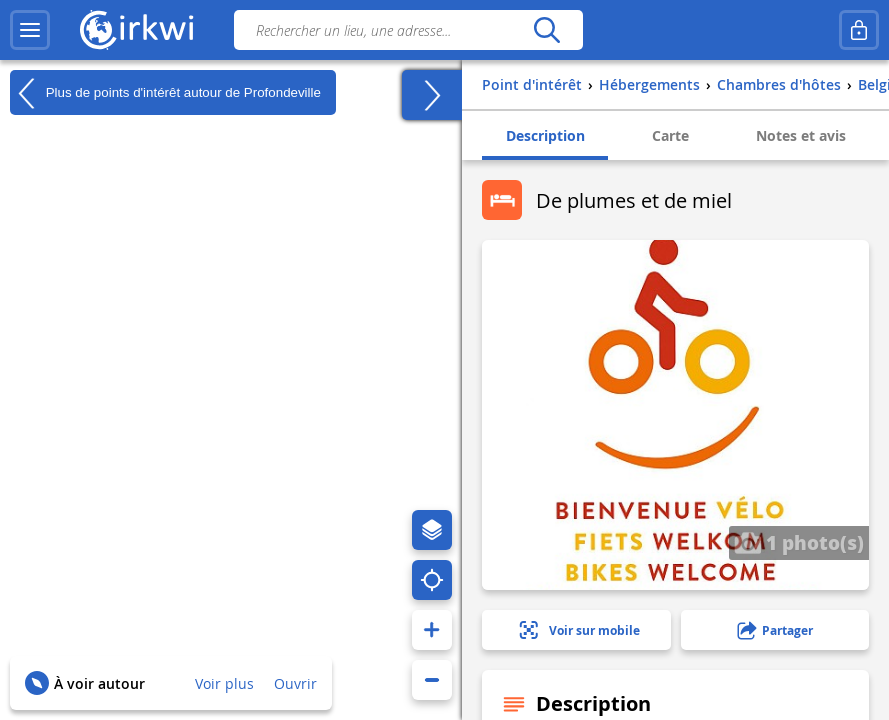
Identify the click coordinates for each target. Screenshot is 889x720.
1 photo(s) (799, 542)
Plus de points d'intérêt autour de (165, 93)
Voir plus (224, 683)
